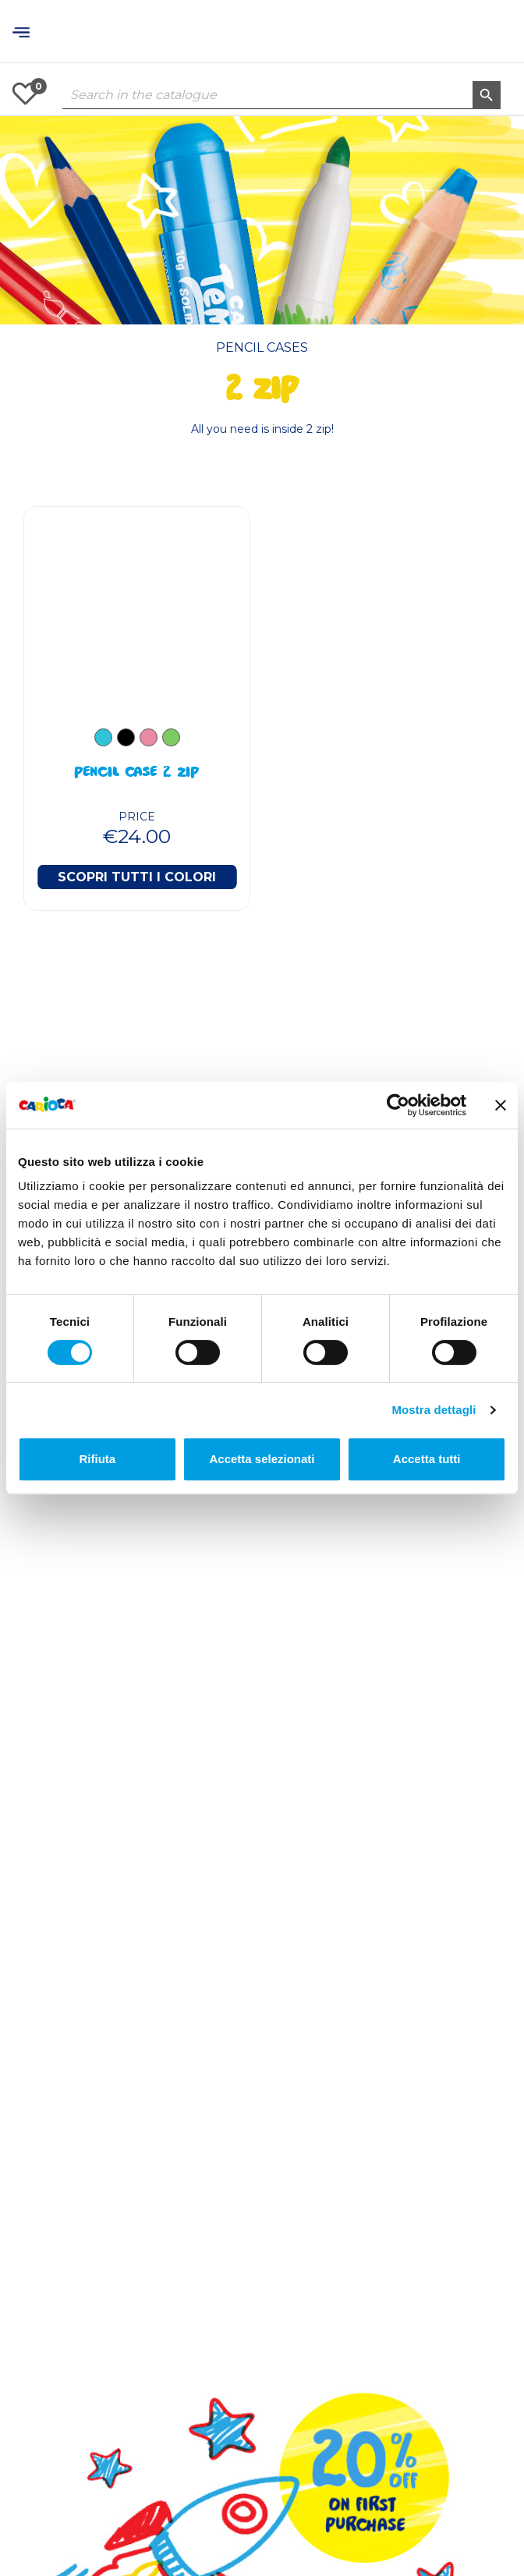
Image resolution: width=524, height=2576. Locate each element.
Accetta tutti (427, 1458)
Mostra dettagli (433, 1409)
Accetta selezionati (261, 1458)
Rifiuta (97, 1458)
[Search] (281, 95)
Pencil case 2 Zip (137, 774)
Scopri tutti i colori (137, 877)
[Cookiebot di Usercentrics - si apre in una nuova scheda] (398, 1105)
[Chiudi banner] (500, 1105)
